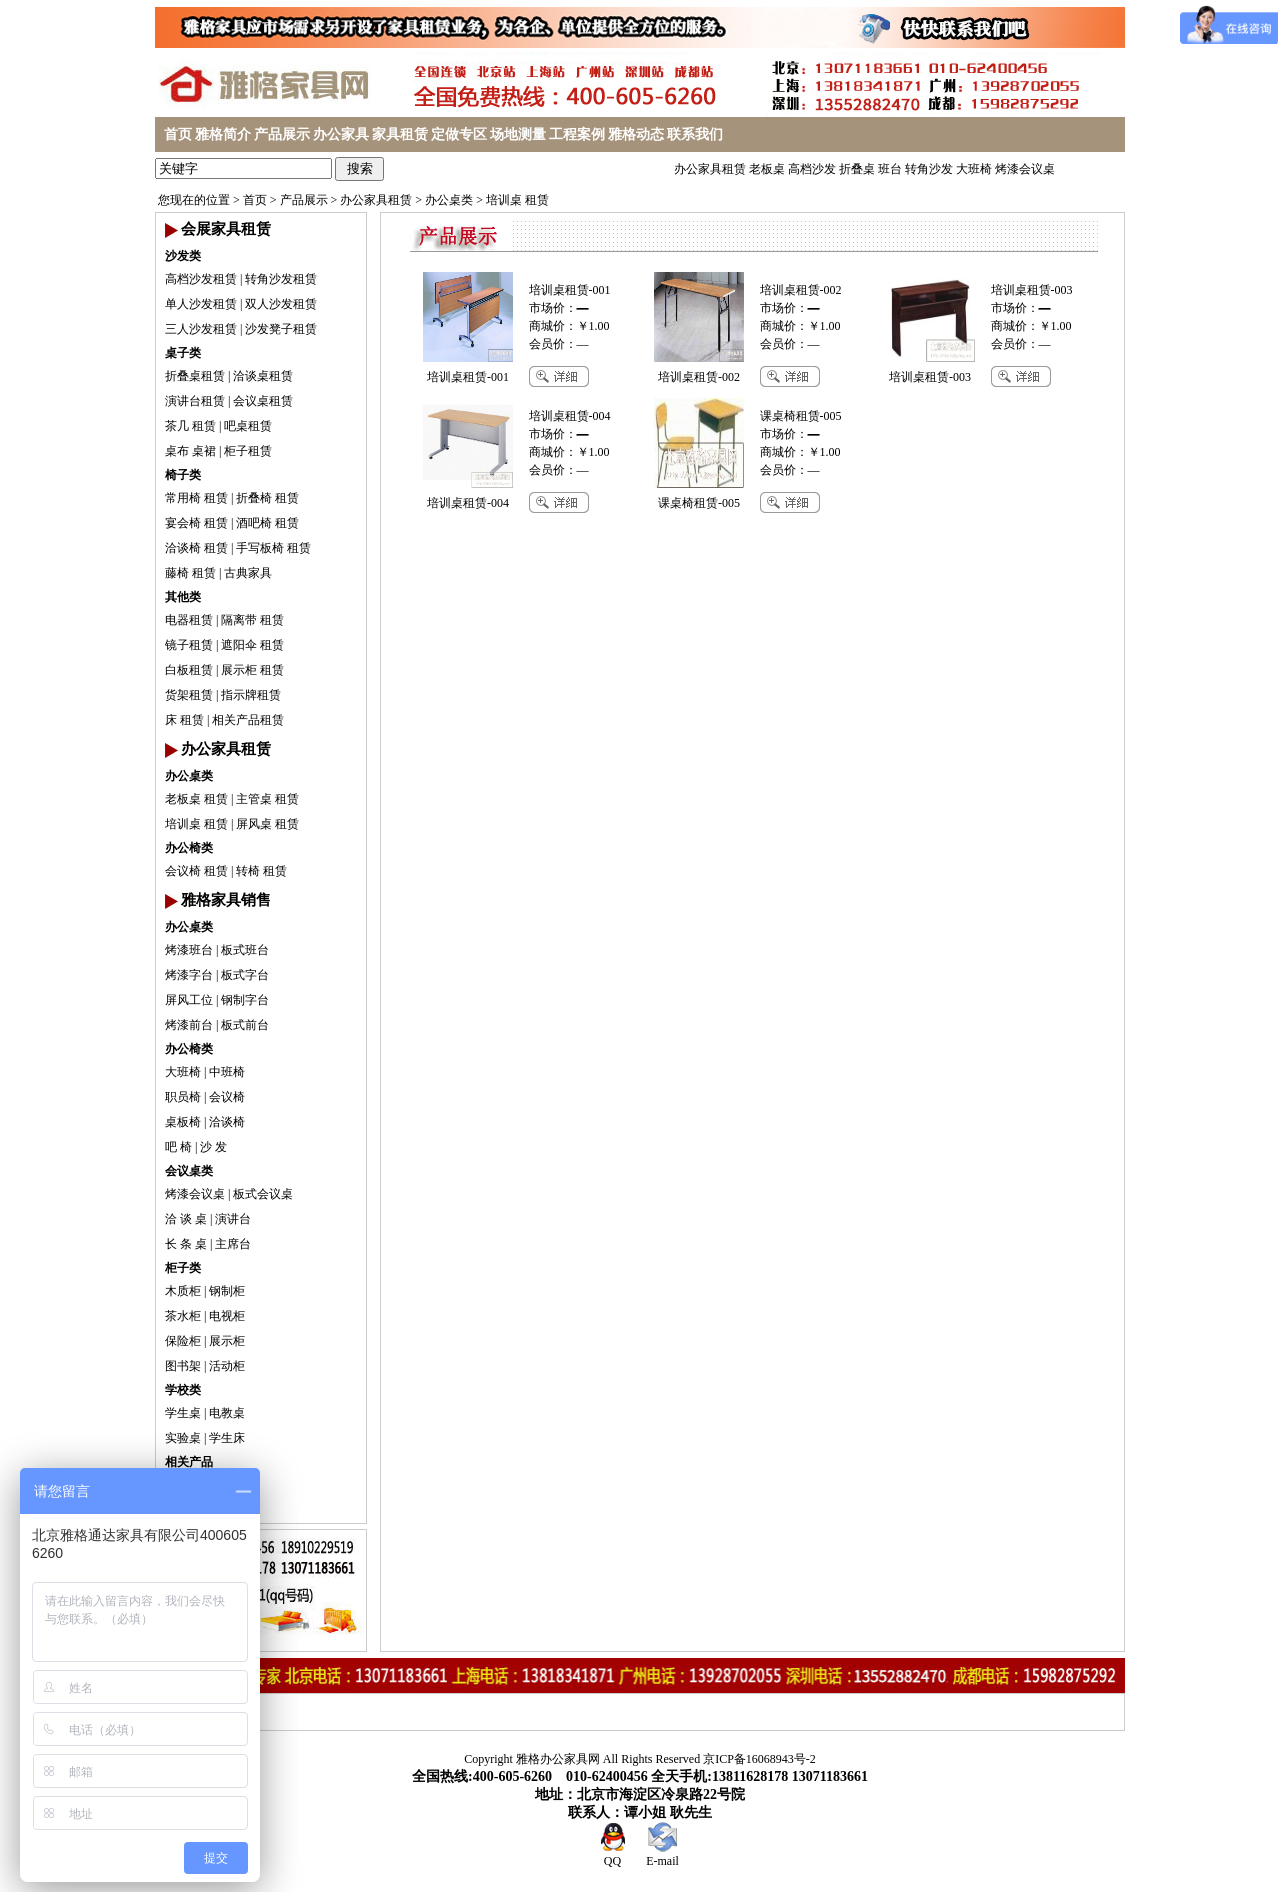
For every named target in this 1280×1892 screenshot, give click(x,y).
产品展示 (282, 134)
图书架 (183, 1366)
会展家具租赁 (226, 229)
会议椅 (227, 1097)
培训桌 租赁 (517, 200)
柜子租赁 (248, 451)
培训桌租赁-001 (570, 290)
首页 (178, 134)
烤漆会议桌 (1025, 169)
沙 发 (213, 1147)
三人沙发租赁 (201, 329)
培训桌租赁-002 (801, 290)
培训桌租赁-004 (570, 416)
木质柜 (183, 1291)
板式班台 (245, 950)
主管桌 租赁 (267, 799)
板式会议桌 (263, 1194)
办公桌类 (449, 200)
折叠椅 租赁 (267, 498)
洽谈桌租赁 (263, 376)
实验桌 (183, 1438)
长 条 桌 (186, 1244)
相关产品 (189, 1462)
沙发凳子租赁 (281, 329)
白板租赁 (189, 670)
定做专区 (459, 134)
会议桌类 (189, 1171)
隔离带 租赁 (252, 620)
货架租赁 (189, 695)
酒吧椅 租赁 (267, 523)
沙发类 (183, 256)
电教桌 (227, 1413)
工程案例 (577, 134)
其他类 (183, 597)
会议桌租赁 (263, 401)
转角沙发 (929, 169)
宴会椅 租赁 (196, 523)
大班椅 (974, 169)
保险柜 (183, 1341)
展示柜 (227, 1341)
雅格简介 (223, 134)
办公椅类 (189, 848)
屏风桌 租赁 (267, 824)
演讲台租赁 (195, 401)
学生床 (227, 1438)
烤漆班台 (189, 950)
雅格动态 (636, 134)
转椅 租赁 (261, 871)
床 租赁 (184, 720)
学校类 (183, 1390)
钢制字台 (245, 1000)
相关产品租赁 (248, 720)
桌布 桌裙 (190, 451)
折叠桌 (857, 169)
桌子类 (183, 353)
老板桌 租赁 (196, 799)
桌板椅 (183, 1122)
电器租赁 (189, 620)
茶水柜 (183, 1316)
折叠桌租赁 (195, 376)
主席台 (233, 1244)
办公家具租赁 (710, 169)
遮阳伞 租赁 (252, 645)
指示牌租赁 (251, 695)
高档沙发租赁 (201, 279)
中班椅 (227, 1072)
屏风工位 (189, 1000)
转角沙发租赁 (281, 279)
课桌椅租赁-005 (801, 416)
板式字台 (245, 975)
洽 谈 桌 (186, 1219)
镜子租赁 (189, 645)
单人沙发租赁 (201, 304)
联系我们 (695, 134)
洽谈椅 (227, 1122)
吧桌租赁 (248, 426)
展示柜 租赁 (252, 670)
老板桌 (767, 169)
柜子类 (183, 1268)
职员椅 (183, 1097)
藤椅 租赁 (190, 573)
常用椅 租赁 (196, 498)
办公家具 (341, 134)
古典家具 (248, 573)
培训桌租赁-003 (1032, 290)
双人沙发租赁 (281, 304)
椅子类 (183, 475)
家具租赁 (400, 134)
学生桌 (183, 1413)
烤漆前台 (189, 1025)
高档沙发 (812, 169)
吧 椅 (178, 1147)
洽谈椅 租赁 (196, 548)
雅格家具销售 (226, 900)
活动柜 (227, 1366)
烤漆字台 (189, 975)
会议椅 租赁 (196, 871)
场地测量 (518, 134)
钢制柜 (227, 1291)
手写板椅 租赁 (273, 548)
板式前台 (245, 1025)
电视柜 (227, 1316)
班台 (890, 169)
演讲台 (233, 1219)
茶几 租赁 (190, 426)
